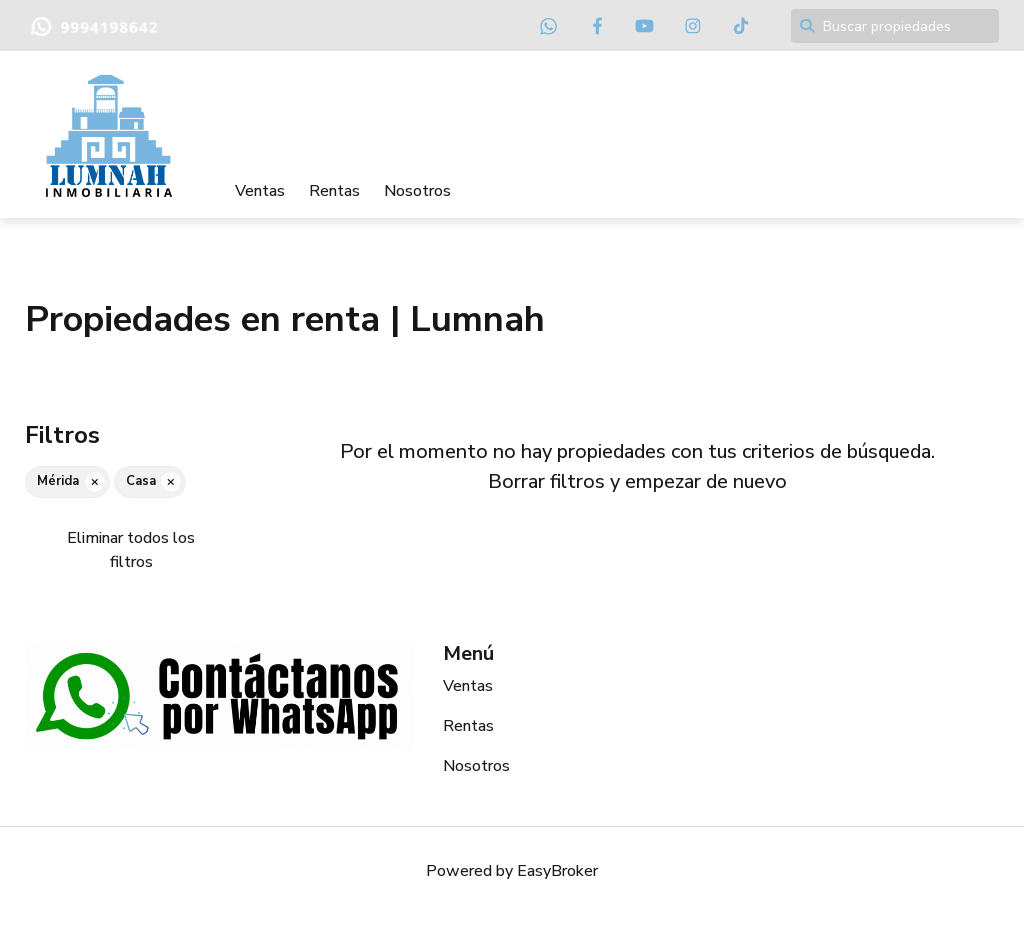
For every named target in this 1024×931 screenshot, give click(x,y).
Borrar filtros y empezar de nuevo (637, 481)
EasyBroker (557, 871)
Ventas (260, 191)
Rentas (334, 191)
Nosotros (417, 191)
